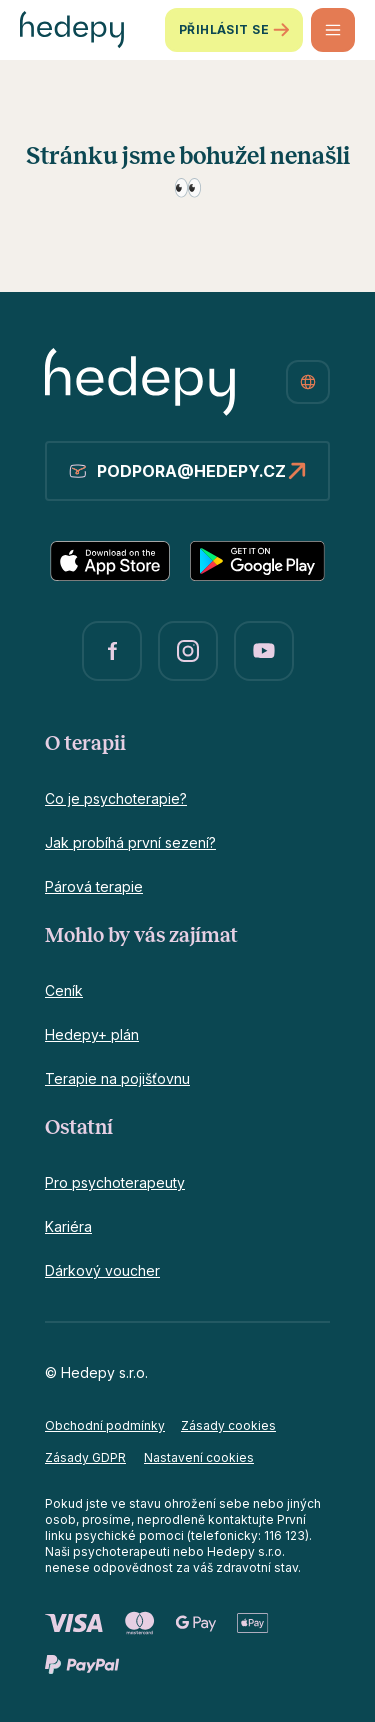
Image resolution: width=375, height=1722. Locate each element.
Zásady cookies (228, 1425)
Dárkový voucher (102, 1270)
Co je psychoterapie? (116, 798)
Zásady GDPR (85, 1457)
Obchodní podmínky (105, 1425)
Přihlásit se (234, 30)
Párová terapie (94, 886)
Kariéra (68, 1226)
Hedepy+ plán (92, 1034)
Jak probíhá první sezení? (130, 842)
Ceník (64, 990)
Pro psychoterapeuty (115, 1182)
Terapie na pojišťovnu (117, 1078)
